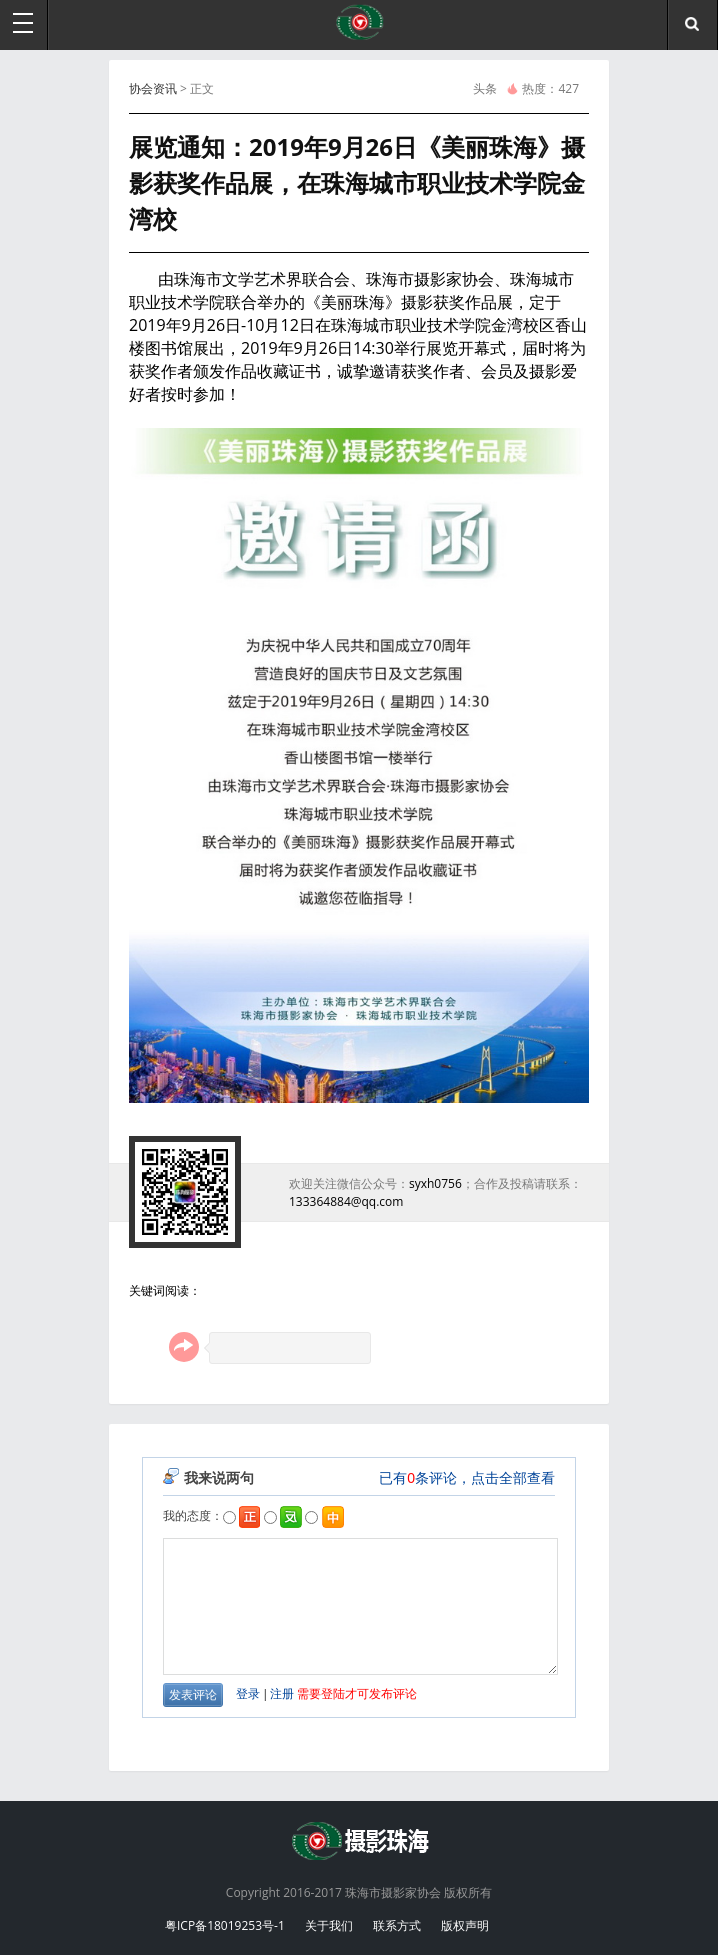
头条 (485, 88)
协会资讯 (153, 88)
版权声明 (465, 1925)
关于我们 (329, 1925)
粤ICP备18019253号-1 (225, 1925)
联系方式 (397, 1925)
